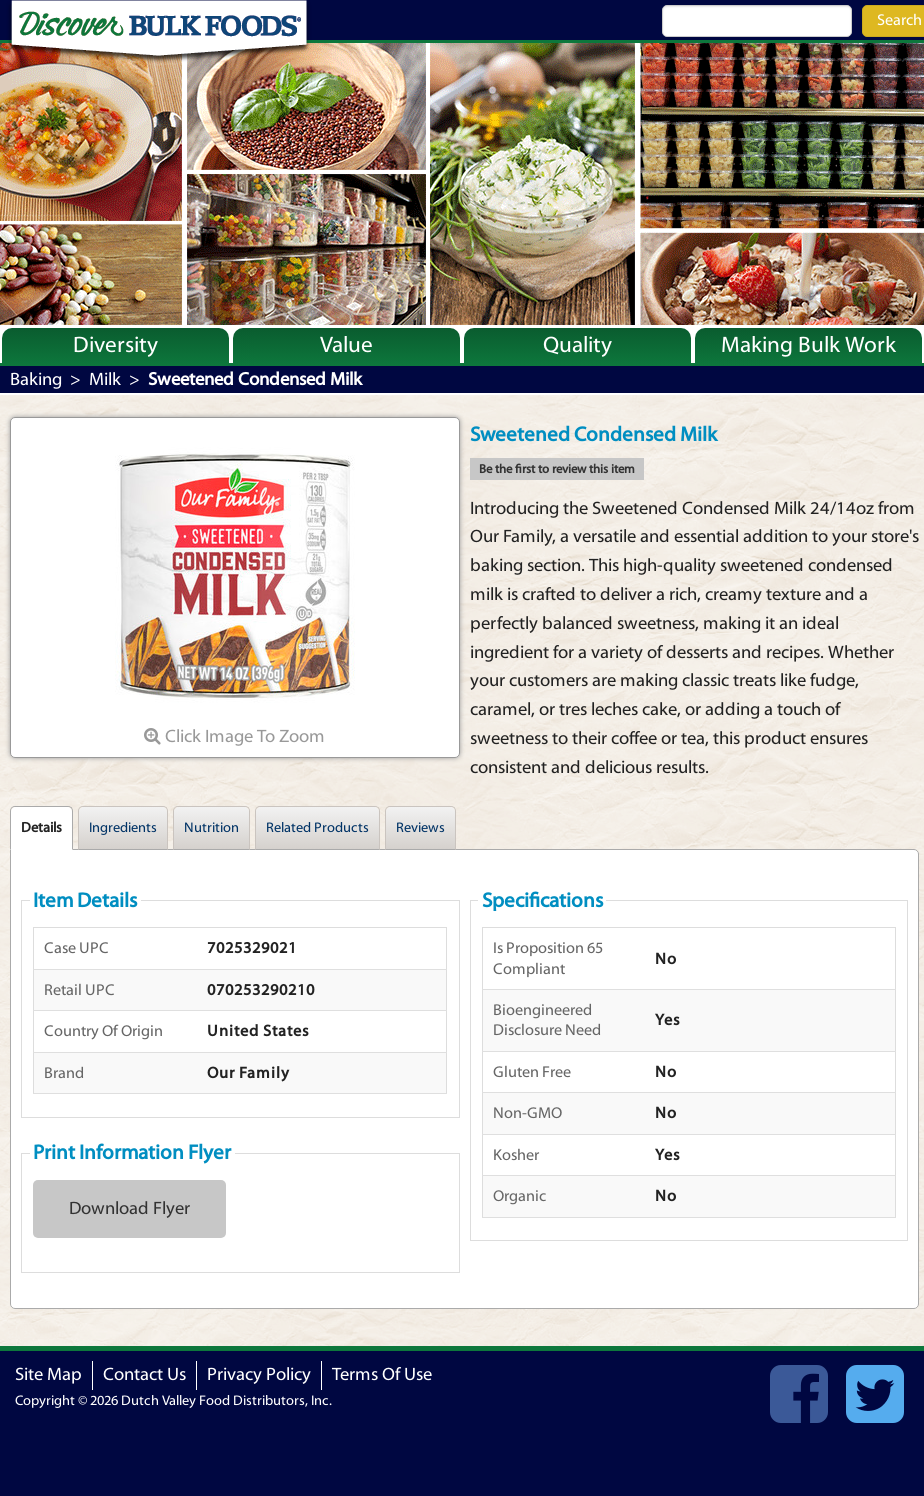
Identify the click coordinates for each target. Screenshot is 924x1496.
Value (346, 345)
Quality (577, 345)
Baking (36, 379)
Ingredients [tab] (123, 828)
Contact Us (144, 1374)
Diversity (115, 345)
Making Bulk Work (808, 345)
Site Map (48, 1374)
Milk (105, 379)
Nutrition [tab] (211, 828)
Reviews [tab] (420, 828)
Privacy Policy (259, 1374)
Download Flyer (129, 1208)
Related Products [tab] (317, 828)
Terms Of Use (382, 1374)
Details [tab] (41, 828)
